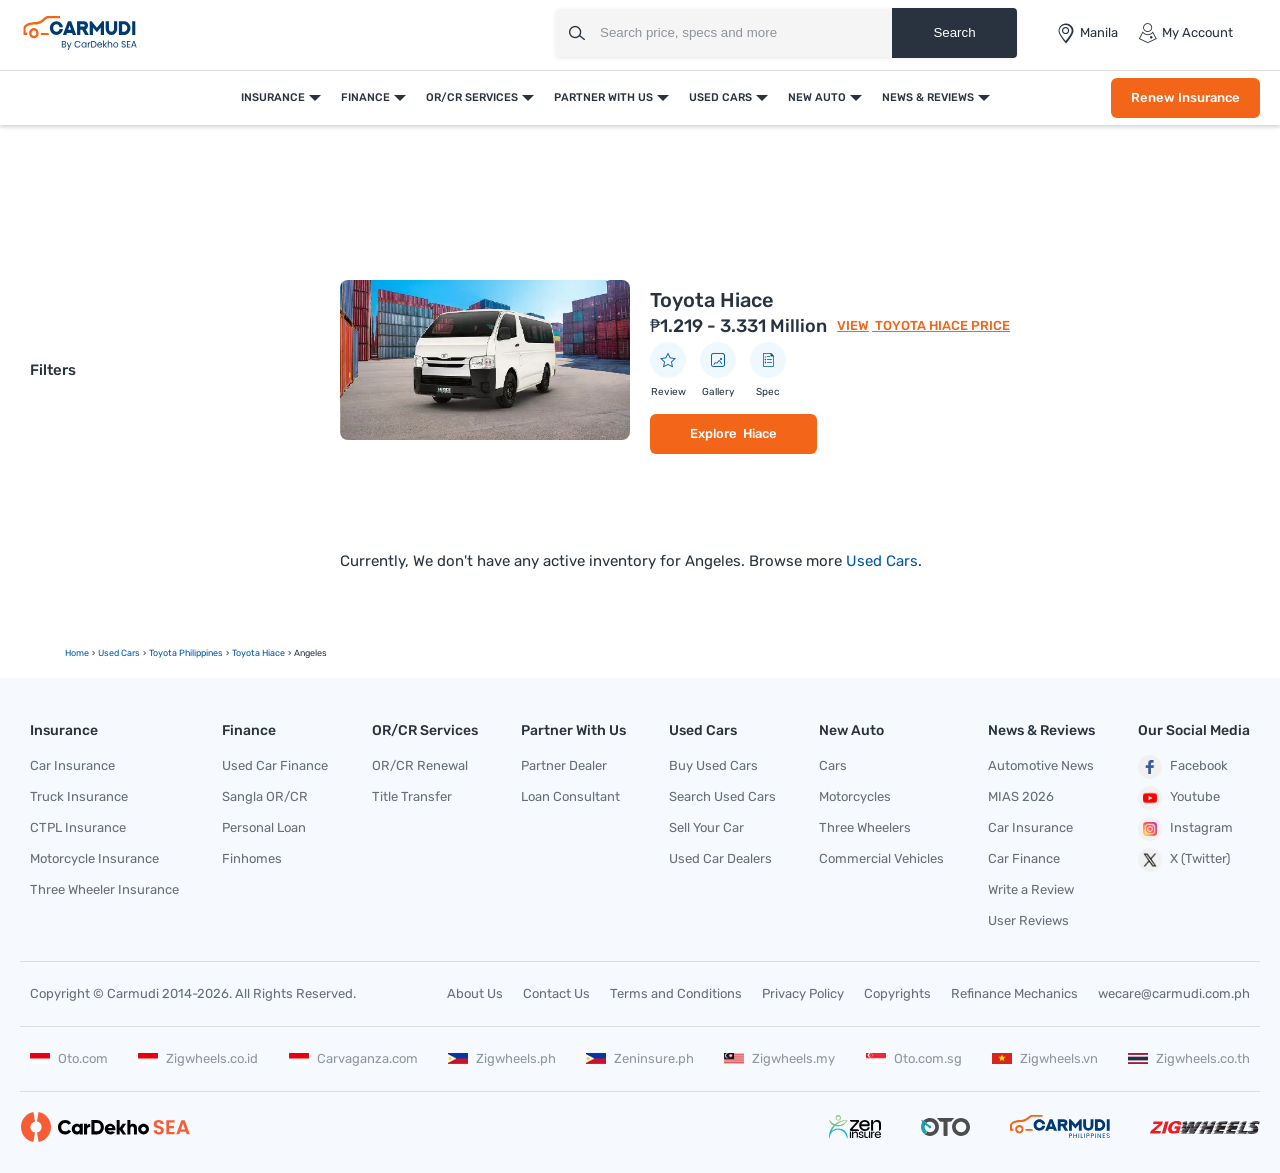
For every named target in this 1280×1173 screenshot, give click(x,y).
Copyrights (897, 993)
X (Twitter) (1184, 860)
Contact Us (556, 993)
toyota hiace (258, 653)
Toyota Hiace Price (941, 325)
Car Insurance (72, 765)
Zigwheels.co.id (198, 1058)
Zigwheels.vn (1045, 1058)
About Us (475, 993)
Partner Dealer (564, 765)
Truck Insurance (79, 796)
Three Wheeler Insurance (104, 889)
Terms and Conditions (676, 993)
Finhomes (252, 858)
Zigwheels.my (779, 1058)
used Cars (119, 653)
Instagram (1185, 829)
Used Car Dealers (720, 858)
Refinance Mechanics (1014, 993)
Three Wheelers (865, 827)
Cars (833, 765)
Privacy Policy (803, 993)
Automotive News (1041, 765)
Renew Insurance (1185, 97)
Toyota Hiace (712, 300)
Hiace (760, 433)
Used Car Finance (275, 765)
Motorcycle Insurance (94, 858)
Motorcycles (855, 796)
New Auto (817, 97)
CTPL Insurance (78, 827)
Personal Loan (264, 827)
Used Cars (720, 97)
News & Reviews (928, 97)
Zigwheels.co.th (1189, 1058)
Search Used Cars (722, 796)
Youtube (1179, 798)
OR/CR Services (472, 97)
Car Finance (1024, 858)
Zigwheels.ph (502, 1058)
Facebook (1183, 767)
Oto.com (69, 1058)
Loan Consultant (570, 796)
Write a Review (1031, 889)
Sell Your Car (706, 827)
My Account (1185, 33)
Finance (365, 97)
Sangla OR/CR (265, 796)
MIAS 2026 (1021, 796)
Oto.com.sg (914, 1058)
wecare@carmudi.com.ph (1174, 993)
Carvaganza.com (353, 1058)
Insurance (273, 97)
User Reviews (1028, 920)
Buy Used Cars (713, 765)
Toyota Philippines (186, 653)
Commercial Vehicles (881, 858)
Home (77, 653)
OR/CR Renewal (420, 765)
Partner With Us (603, 97)
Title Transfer (412, 796)
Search (954, 32)
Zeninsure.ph (640, 1058)
